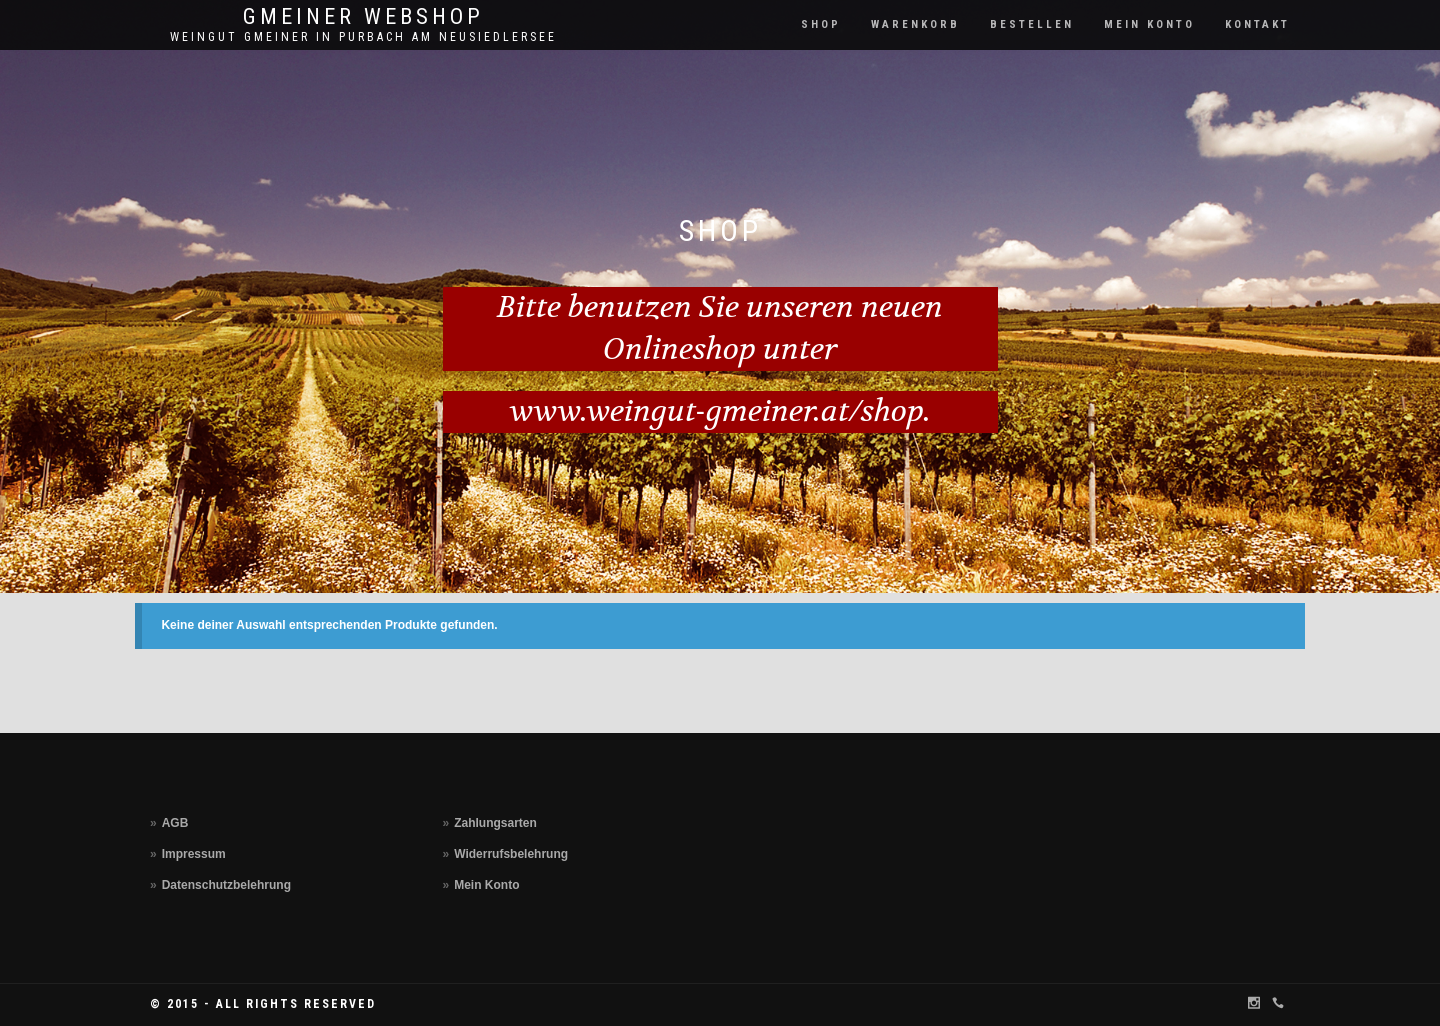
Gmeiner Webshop (363, 17)
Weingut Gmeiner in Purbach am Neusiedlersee (363, 37)
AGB (175, 823)
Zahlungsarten (495, 823)
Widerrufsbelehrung (511, 854)
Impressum (194, 854)
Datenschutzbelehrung (226, 885)
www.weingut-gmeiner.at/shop (716, 411)
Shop (821, 24)
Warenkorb (915, 24)
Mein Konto (1149, 24)
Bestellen (1032, 24)
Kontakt (1257, 24)
